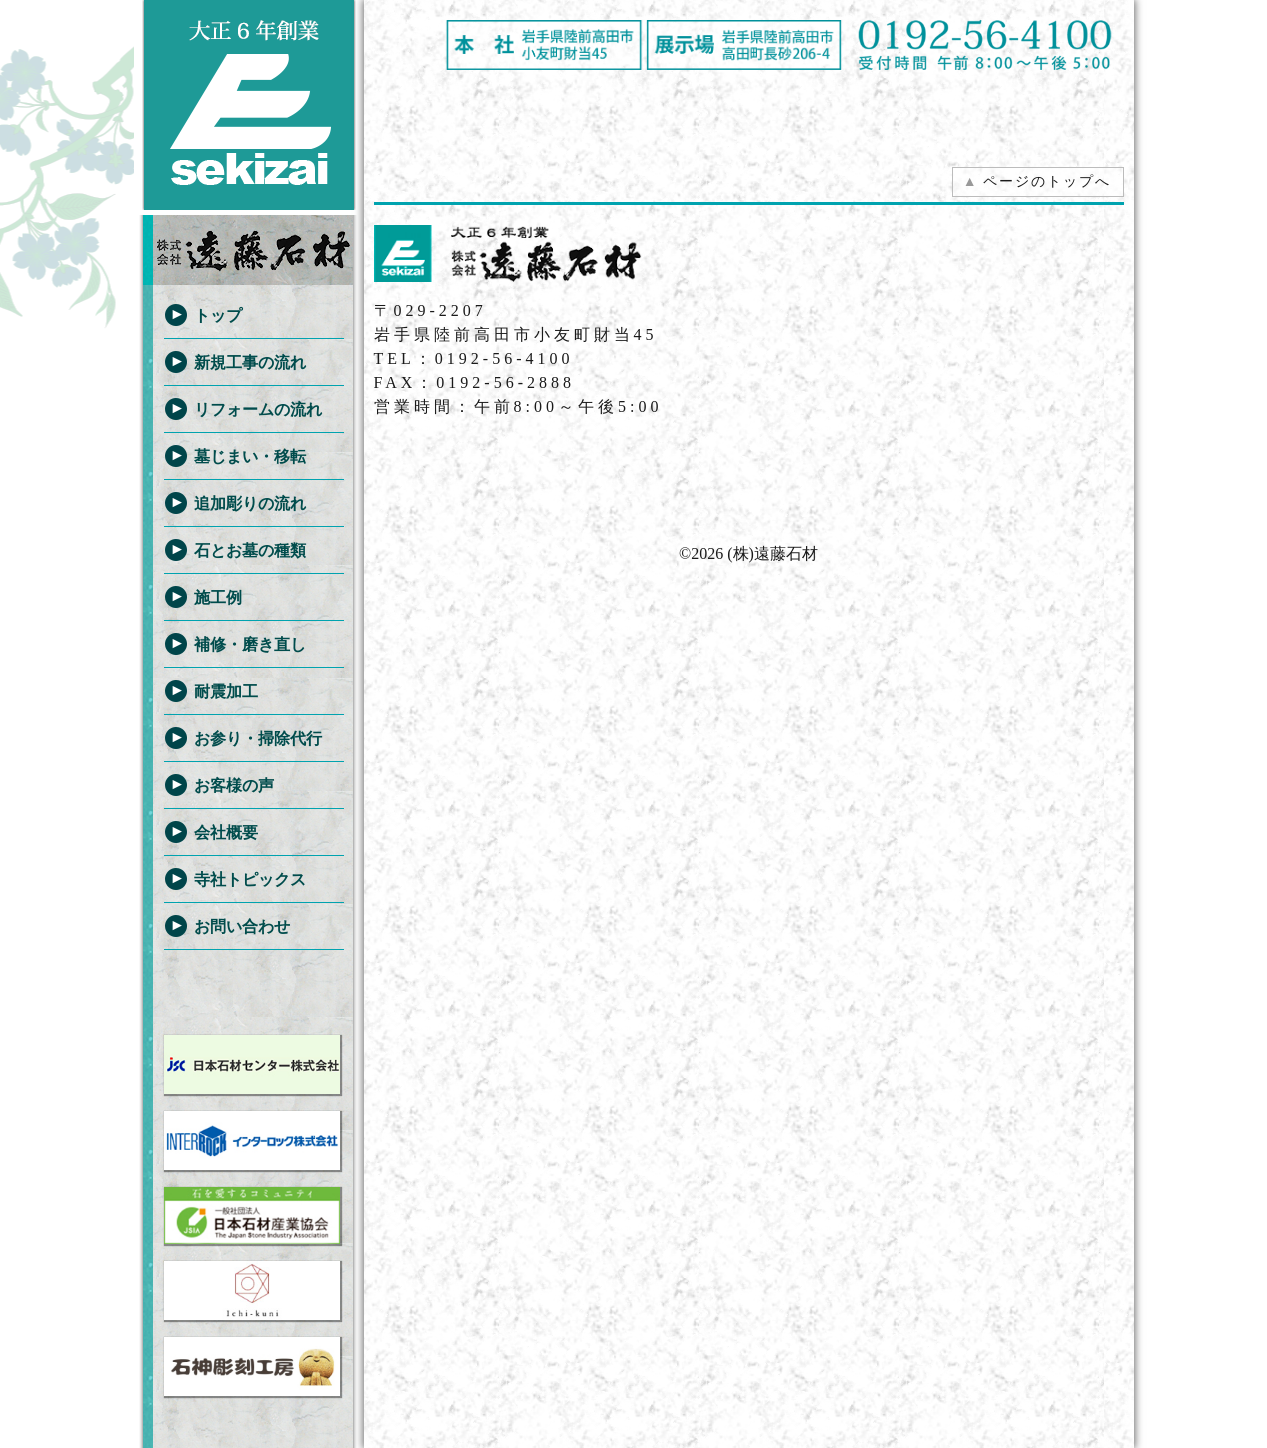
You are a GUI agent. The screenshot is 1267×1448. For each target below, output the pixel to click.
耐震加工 (226, 691)
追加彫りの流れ (250, 503)
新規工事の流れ (250, 362)
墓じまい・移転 (250, 456)
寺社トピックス (250, 879)
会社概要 (226, 832)
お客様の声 (234, 785)
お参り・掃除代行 (258, 738)
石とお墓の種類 (250, 550)
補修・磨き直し (250, 644)
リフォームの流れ (258, 409)
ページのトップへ (1037, 181)
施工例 (218, 597)
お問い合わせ (242, 926)
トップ (218, 315)
